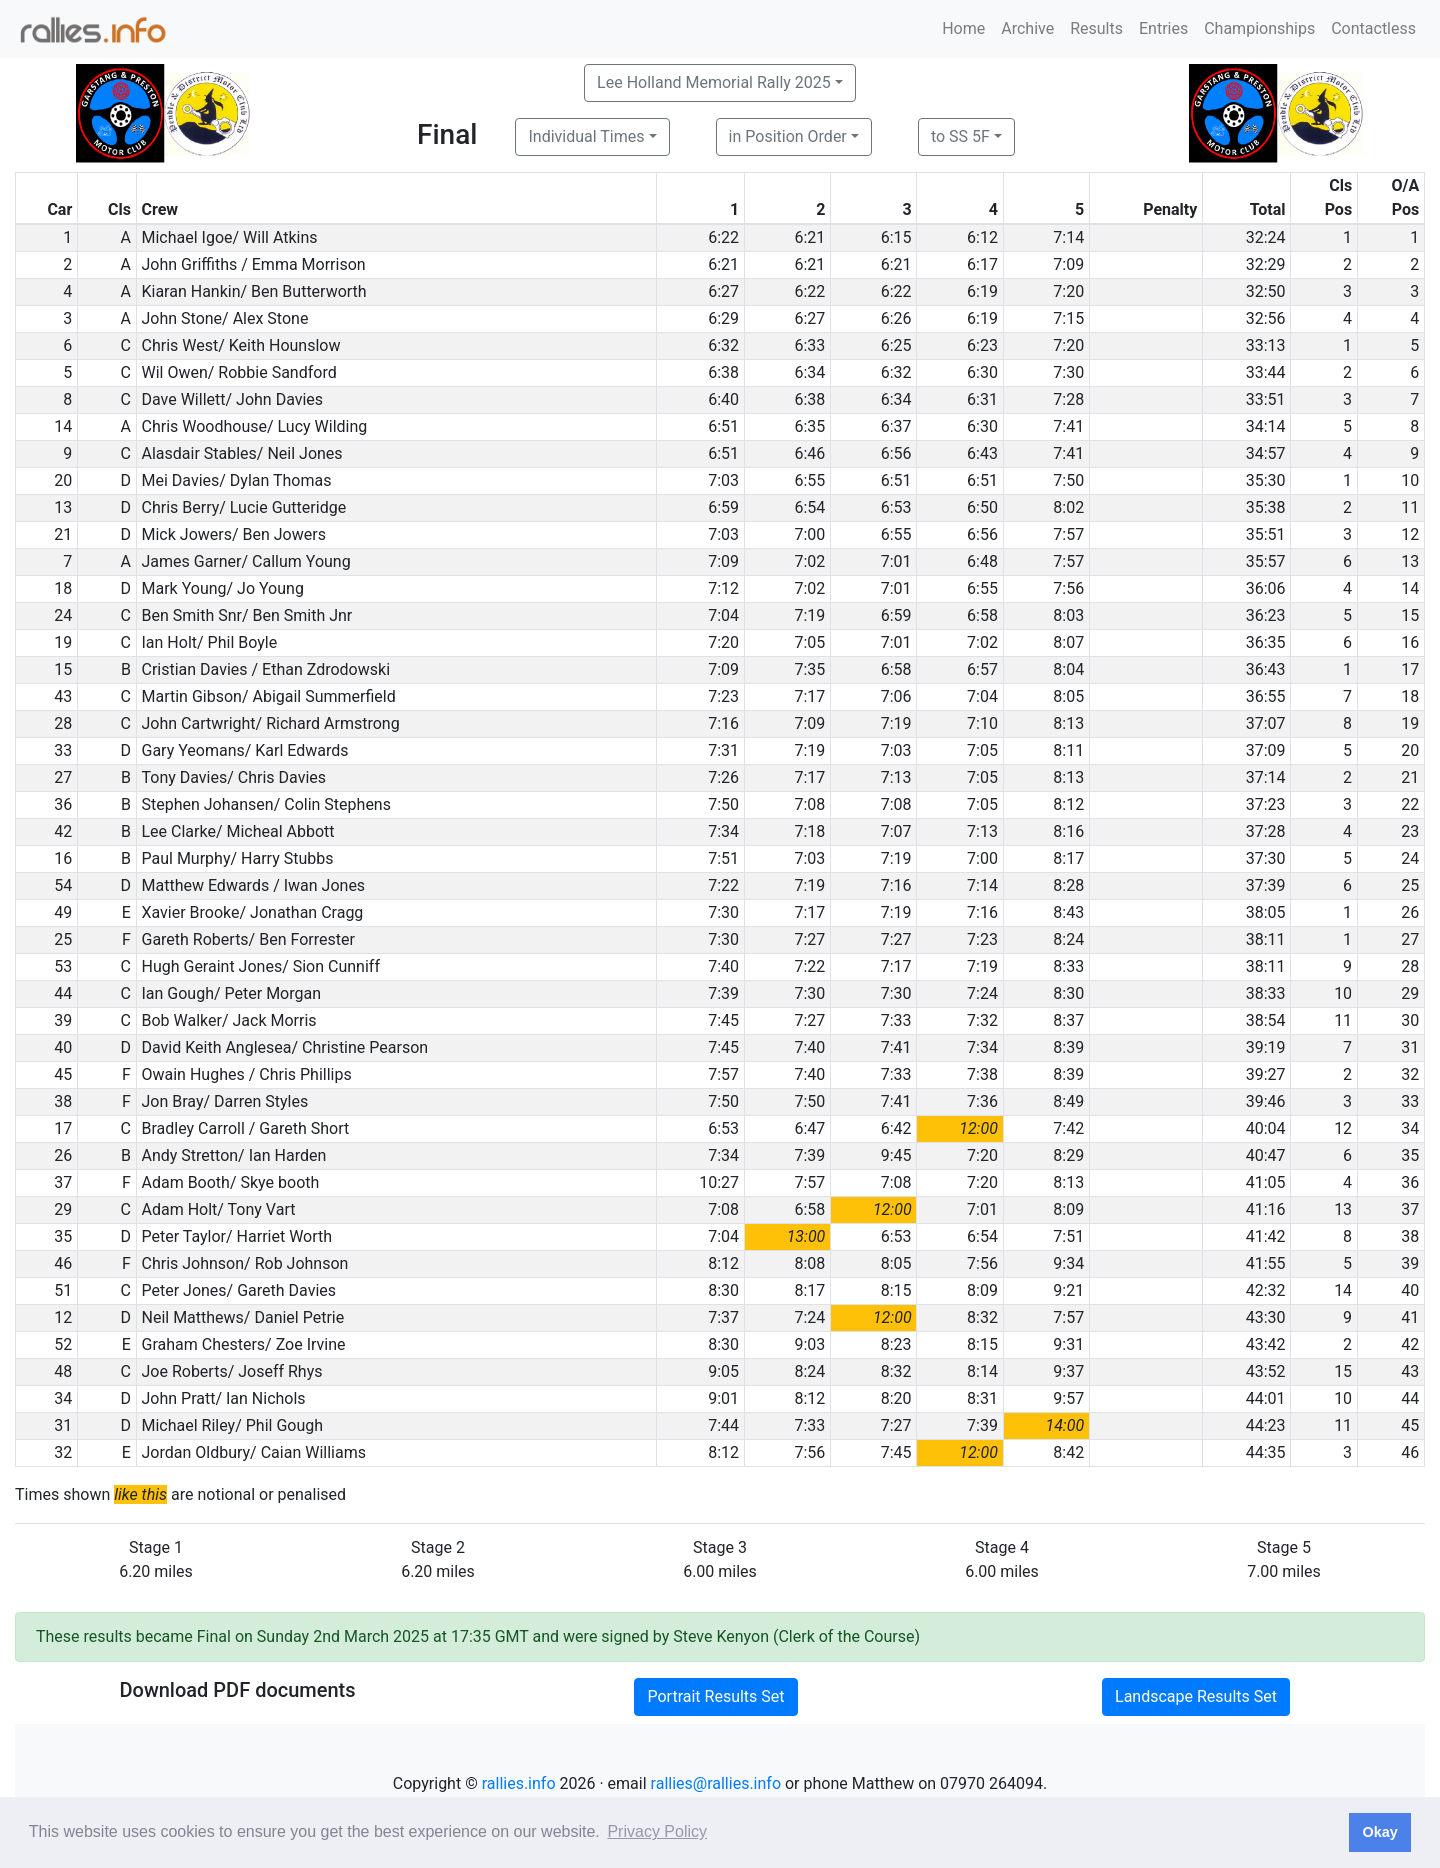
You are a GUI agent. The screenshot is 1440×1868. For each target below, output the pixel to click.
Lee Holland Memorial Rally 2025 (714, 82)
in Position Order (788, 136)
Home (963, 28)
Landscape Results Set (1196, 1696)
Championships (1259, 28)
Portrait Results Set (715, 1696)
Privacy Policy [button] (657, 1831)
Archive (1027, 28)
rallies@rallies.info (716, 1783)
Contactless (1373, 28)
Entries (1163, 28)
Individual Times (586, 136)
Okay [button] (1379, 1832)
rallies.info (519, 1783)
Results (1096, 28)
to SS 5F (960, 136)
